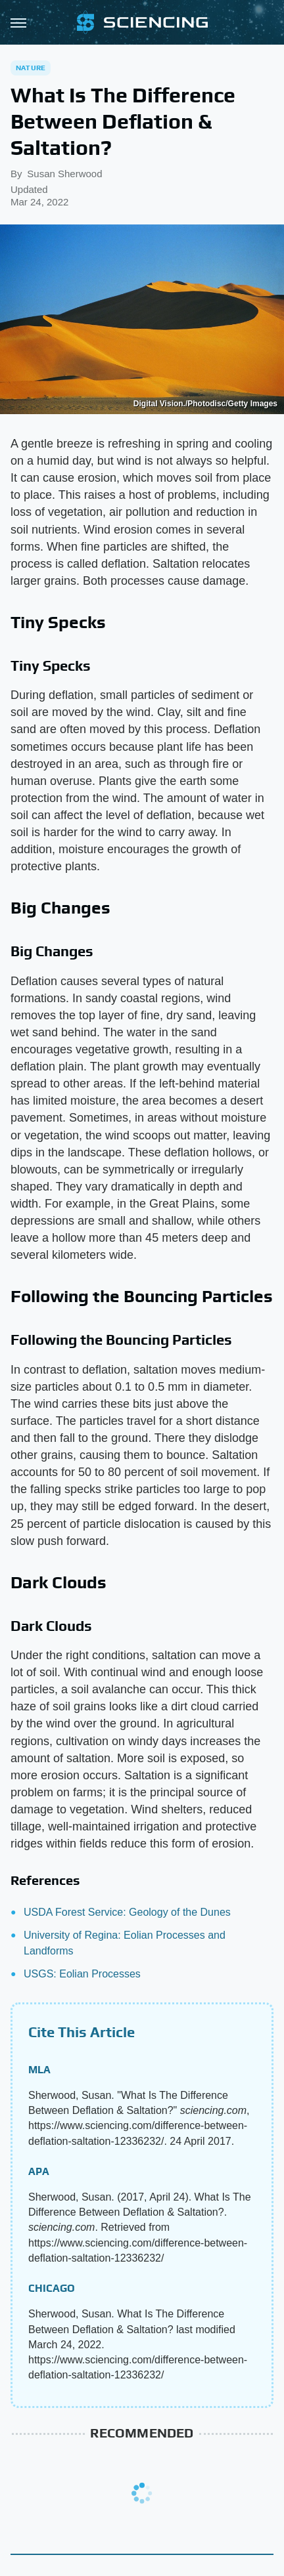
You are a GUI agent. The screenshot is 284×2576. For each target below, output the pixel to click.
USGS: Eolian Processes (82, 1973)
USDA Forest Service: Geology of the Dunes (127, 1912)
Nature (30, 68)
